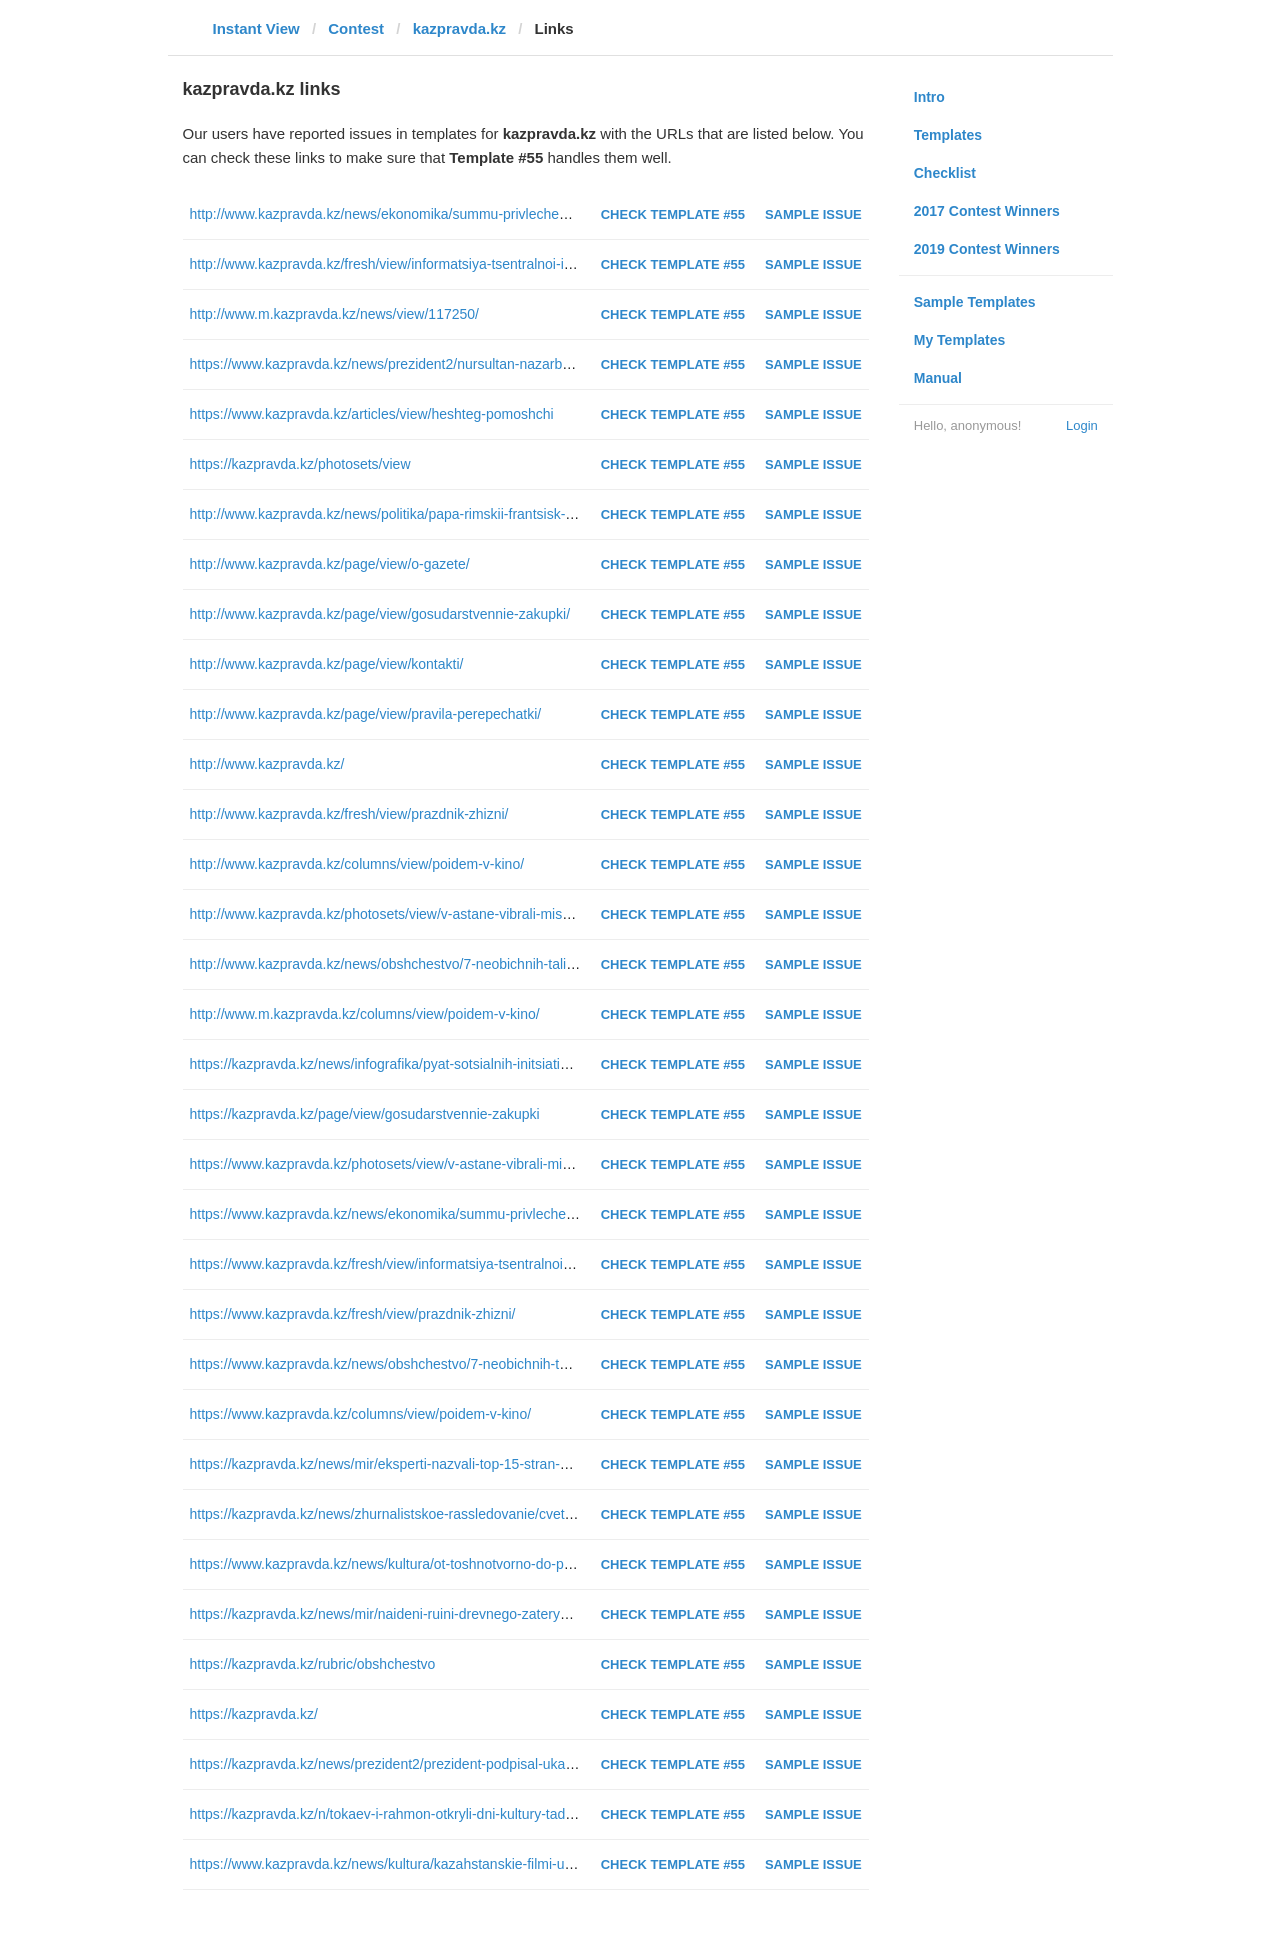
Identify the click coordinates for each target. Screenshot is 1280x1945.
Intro (929, 97)
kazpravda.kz (459, 28)
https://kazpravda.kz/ (254, 1714)
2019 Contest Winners (987, 249)
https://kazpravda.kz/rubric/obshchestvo (313, 1664)
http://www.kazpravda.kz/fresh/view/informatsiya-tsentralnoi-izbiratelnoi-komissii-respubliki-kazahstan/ (504, 264)
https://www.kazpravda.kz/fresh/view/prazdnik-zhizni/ (353, 1314)
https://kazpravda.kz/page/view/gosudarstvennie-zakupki (365, 1114)
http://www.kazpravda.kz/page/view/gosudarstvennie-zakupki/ (380, 614)
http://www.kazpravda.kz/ (267, 764)
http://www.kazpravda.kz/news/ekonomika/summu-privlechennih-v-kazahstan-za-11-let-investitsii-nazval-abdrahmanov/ (558, 214)
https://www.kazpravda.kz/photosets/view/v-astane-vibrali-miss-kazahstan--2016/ (440, 1164)
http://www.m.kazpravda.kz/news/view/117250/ (334, 314)
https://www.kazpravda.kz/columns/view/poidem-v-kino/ (361, 1414)
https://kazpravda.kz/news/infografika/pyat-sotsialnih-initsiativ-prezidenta (413, 1064)
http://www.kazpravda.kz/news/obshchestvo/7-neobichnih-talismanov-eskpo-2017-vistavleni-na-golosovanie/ (524, 964)
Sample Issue (813, 214)
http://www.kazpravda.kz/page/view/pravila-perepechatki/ (366, 714)
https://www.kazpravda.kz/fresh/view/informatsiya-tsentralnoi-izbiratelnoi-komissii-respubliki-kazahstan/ (508, 1264)
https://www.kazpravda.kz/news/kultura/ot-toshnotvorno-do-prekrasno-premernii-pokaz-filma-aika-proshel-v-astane (543, 1564)
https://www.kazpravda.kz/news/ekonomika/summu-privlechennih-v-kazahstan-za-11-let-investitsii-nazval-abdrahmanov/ (561, 1214)
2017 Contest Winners (987, 211)
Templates (948, 135)
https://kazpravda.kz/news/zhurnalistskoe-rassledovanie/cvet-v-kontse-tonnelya (435, 1514)
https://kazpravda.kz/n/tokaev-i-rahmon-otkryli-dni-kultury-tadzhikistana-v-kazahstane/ (455, 1814)
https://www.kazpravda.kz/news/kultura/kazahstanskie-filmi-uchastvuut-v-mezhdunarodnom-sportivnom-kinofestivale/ (551, 1864)
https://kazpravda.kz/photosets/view (300, 464)
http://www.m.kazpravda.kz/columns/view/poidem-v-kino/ (365, 1014)
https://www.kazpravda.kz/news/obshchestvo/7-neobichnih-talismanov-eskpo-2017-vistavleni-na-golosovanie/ (528, 1364)
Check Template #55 (673, 214)
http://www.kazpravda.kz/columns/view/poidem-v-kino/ (357, 864)
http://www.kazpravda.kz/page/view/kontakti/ (327, 664)
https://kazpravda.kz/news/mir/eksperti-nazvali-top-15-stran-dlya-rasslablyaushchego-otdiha (473, 1464)
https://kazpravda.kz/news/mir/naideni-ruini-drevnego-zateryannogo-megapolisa (436, 1614)
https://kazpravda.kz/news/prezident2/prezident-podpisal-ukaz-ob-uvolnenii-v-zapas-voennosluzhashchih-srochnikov (550, 1764)
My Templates (960, 340)
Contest (356, 28)
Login (1082, 425)
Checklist (945, 173)
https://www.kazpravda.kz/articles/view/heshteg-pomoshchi (372, 414)
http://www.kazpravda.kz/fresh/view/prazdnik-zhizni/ (349, 814)
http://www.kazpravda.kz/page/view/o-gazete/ (330, 564)
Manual (938, 378)
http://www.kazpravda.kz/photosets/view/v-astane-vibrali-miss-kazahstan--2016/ (436, 914)
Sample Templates (975, 302)
